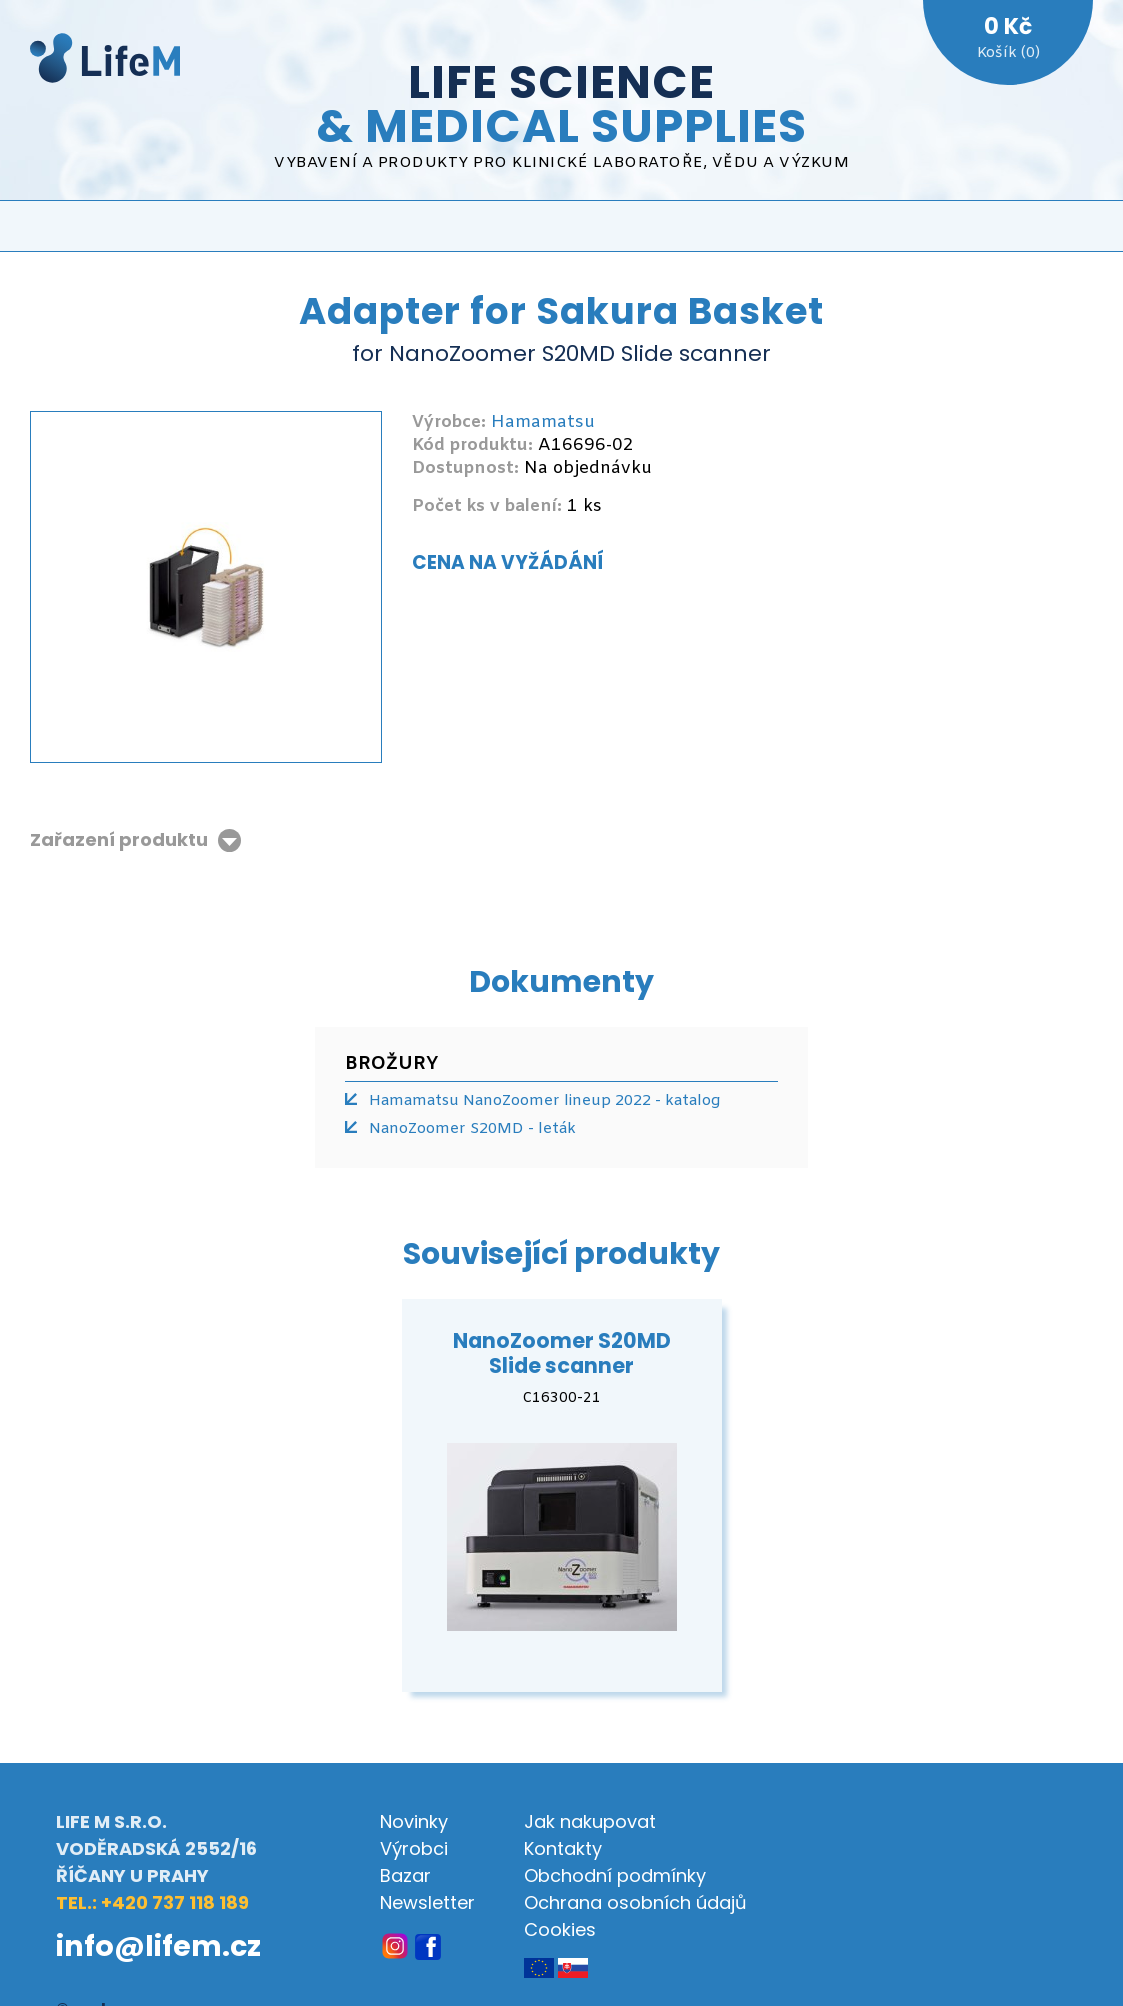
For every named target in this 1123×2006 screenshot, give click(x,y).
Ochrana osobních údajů (635, 1902)
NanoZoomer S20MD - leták (472, 1129)
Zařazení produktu (119, 840)
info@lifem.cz (158, 1946)
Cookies (560, 1929)
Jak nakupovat (590, 1821)
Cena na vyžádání (508, 562)
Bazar (405, 1875)
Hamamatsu (543, 422)
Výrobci (414, 1848)
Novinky (414, 1821)
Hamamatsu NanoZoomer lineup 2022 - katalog (544, 1101)
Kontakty (563, 1848)
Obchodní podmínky (615, 1875)
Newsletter (427, 1902)
